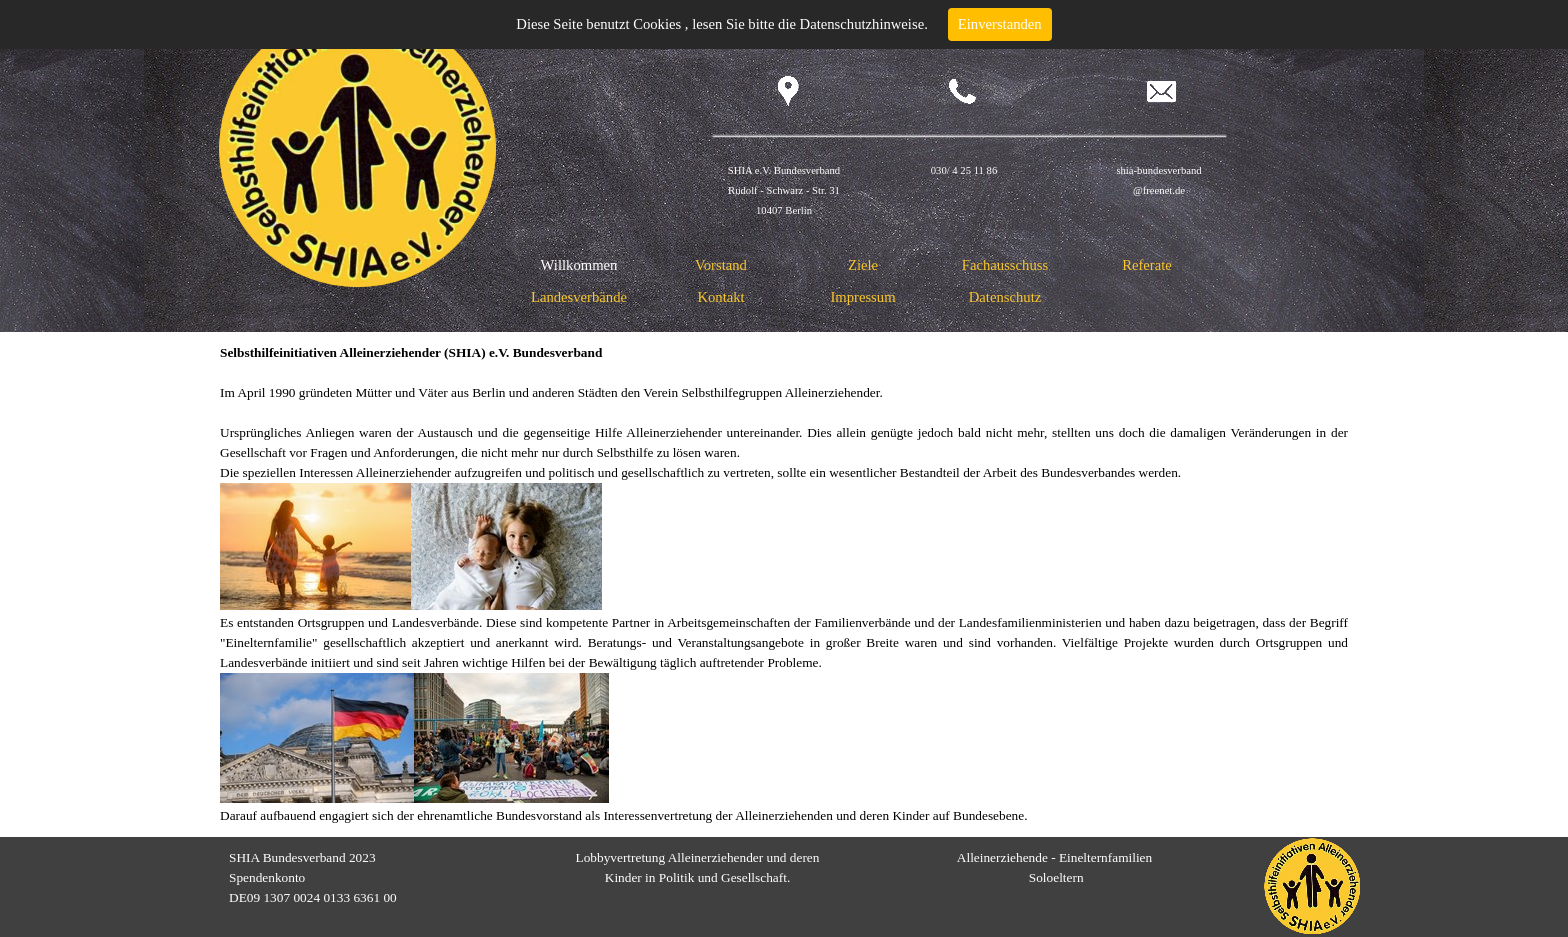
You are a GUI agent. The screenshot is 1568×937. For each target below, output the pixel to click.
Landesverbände (579, 297)
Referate (1147, 265)
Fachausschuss (1005, 265)
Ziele (863, 265)
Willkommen (579, 265)
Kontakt (720, 297)
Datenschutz (1005, 297)
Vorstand (721, 265)
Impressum (862, 297)
